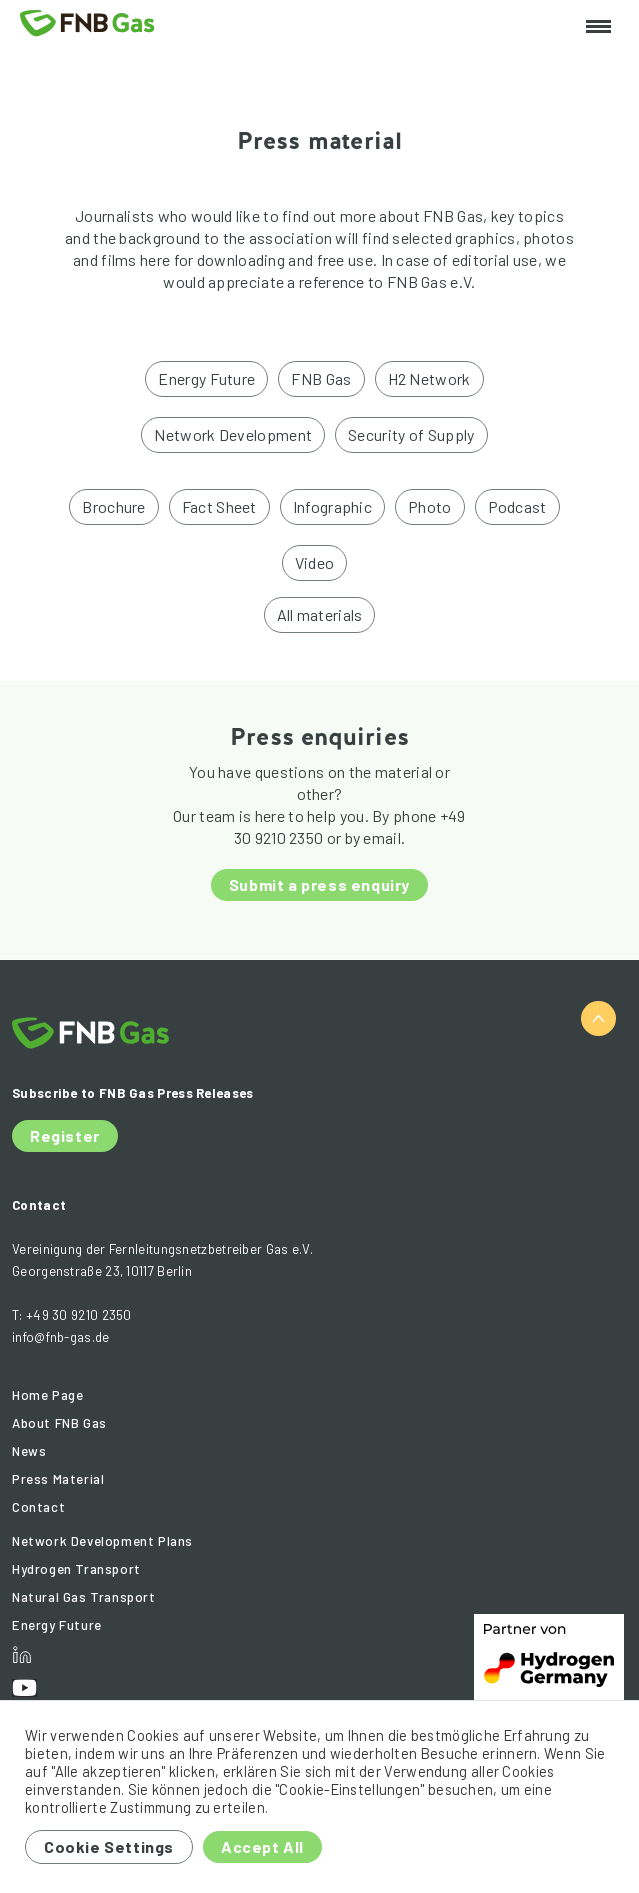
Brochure (113, 506)
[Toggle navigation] (598, 27)
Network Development (233, 434)
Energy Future (206, 378)
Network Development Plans (102, 1541)
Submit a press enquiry (319, 884)
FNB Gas (321, 378)
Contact (38, 1507)
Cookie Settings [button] (109, 1846)
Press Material (58, 1479)
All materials (320, 614)
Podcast (517, 506)
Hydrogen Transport (76, 1569)
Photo (430, 506)
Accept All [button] (262, 1846)
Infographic (332, 506)
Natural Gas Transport (84, 1597)
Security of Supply (411, 434)
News (29, 1451)
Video (315, 562)
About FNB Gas (59, 1423)
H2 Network (429, 378)
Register (65, 1135)
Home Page (47, 1395)
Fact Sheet (219, 506)
